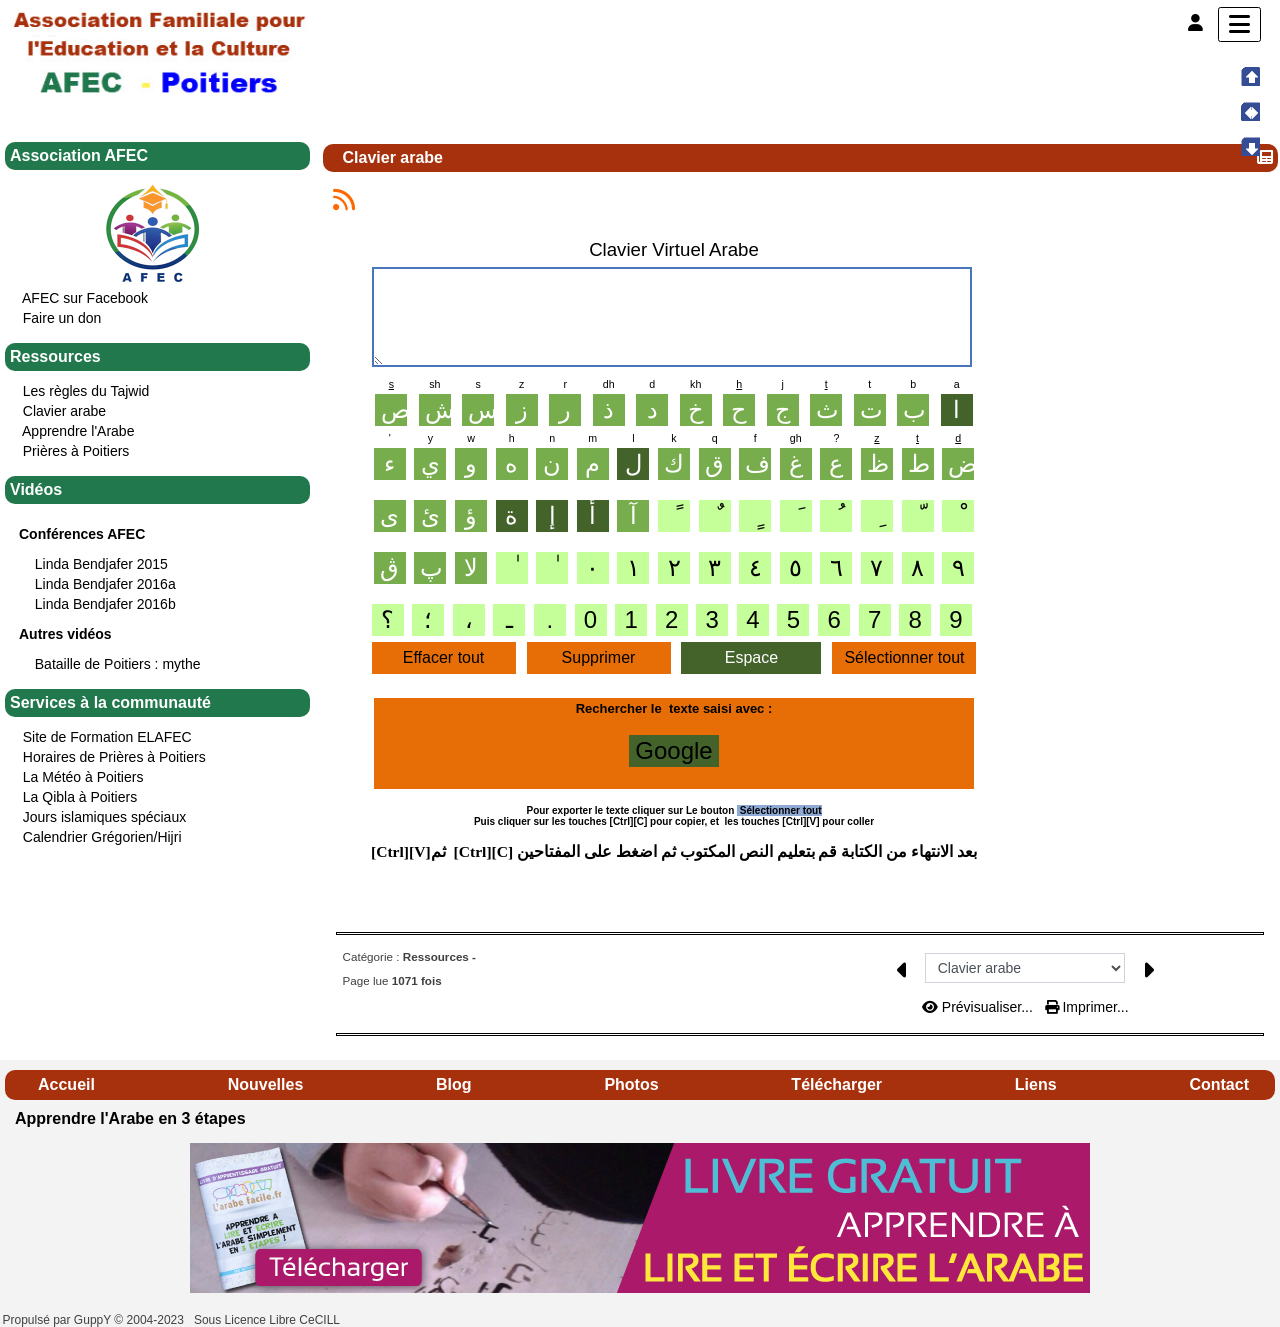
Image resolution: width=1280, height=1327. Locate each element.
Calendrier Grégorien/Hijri (102, 837)
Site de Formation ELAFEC (107, 737)
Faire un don (62, 318)
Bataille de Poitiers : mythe (118, 664)
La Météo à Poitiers (83, 777)
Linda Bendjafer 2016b (105, 604)
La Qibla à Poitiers (80, 797)
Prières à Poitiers (76, 451)
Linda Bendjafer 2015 (101, 564)
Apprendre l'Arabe (78, 431)
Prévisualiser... (979, 1007)
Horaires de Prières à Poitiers (114, 757)
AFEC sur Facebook (85, 298)
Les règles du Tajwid (86, 391)
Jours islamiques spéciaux (104, 817)
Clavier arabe (64, 411)
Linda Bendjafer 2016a (105, 584)
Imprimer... (1087, 1007)
